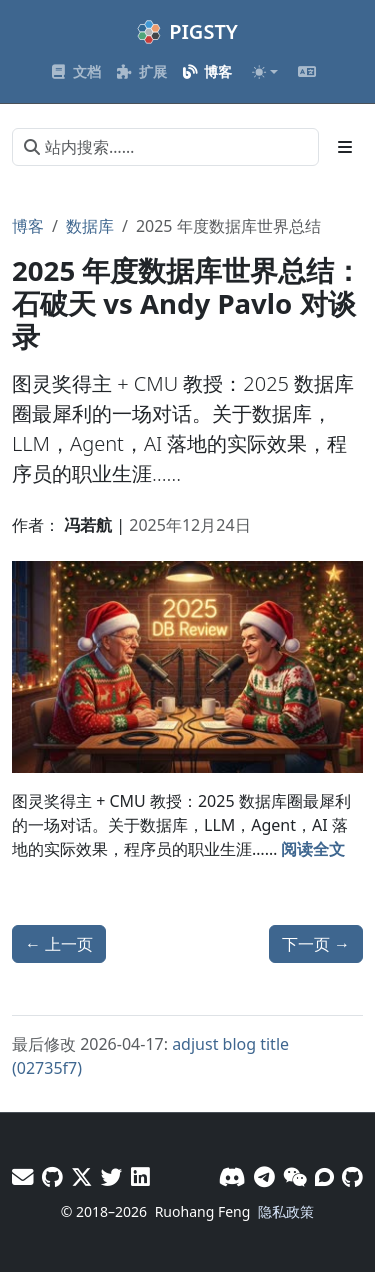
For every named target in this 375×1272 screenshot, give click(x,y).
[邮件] (23, 1176)
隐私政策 (286, 1211)
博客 (28, 226)
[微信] (295, 1176)
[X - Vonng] (82, 1176)
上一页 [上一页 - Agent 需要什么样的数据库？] (59, 944)
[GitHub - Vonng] (52, 1176)
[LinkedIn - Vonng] (140, 1176)
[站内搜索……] (165, 147)
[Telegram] (264, 1176)
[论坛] (324, 1176)
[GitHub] (352, 1176)
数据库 (90, 226)
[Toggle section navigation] (345, 147)
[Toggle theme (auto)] (265, 72)
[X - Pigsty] (112, 1176)
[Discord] (232, 1176)
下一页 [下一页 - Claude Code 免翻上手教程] (316, 944)
